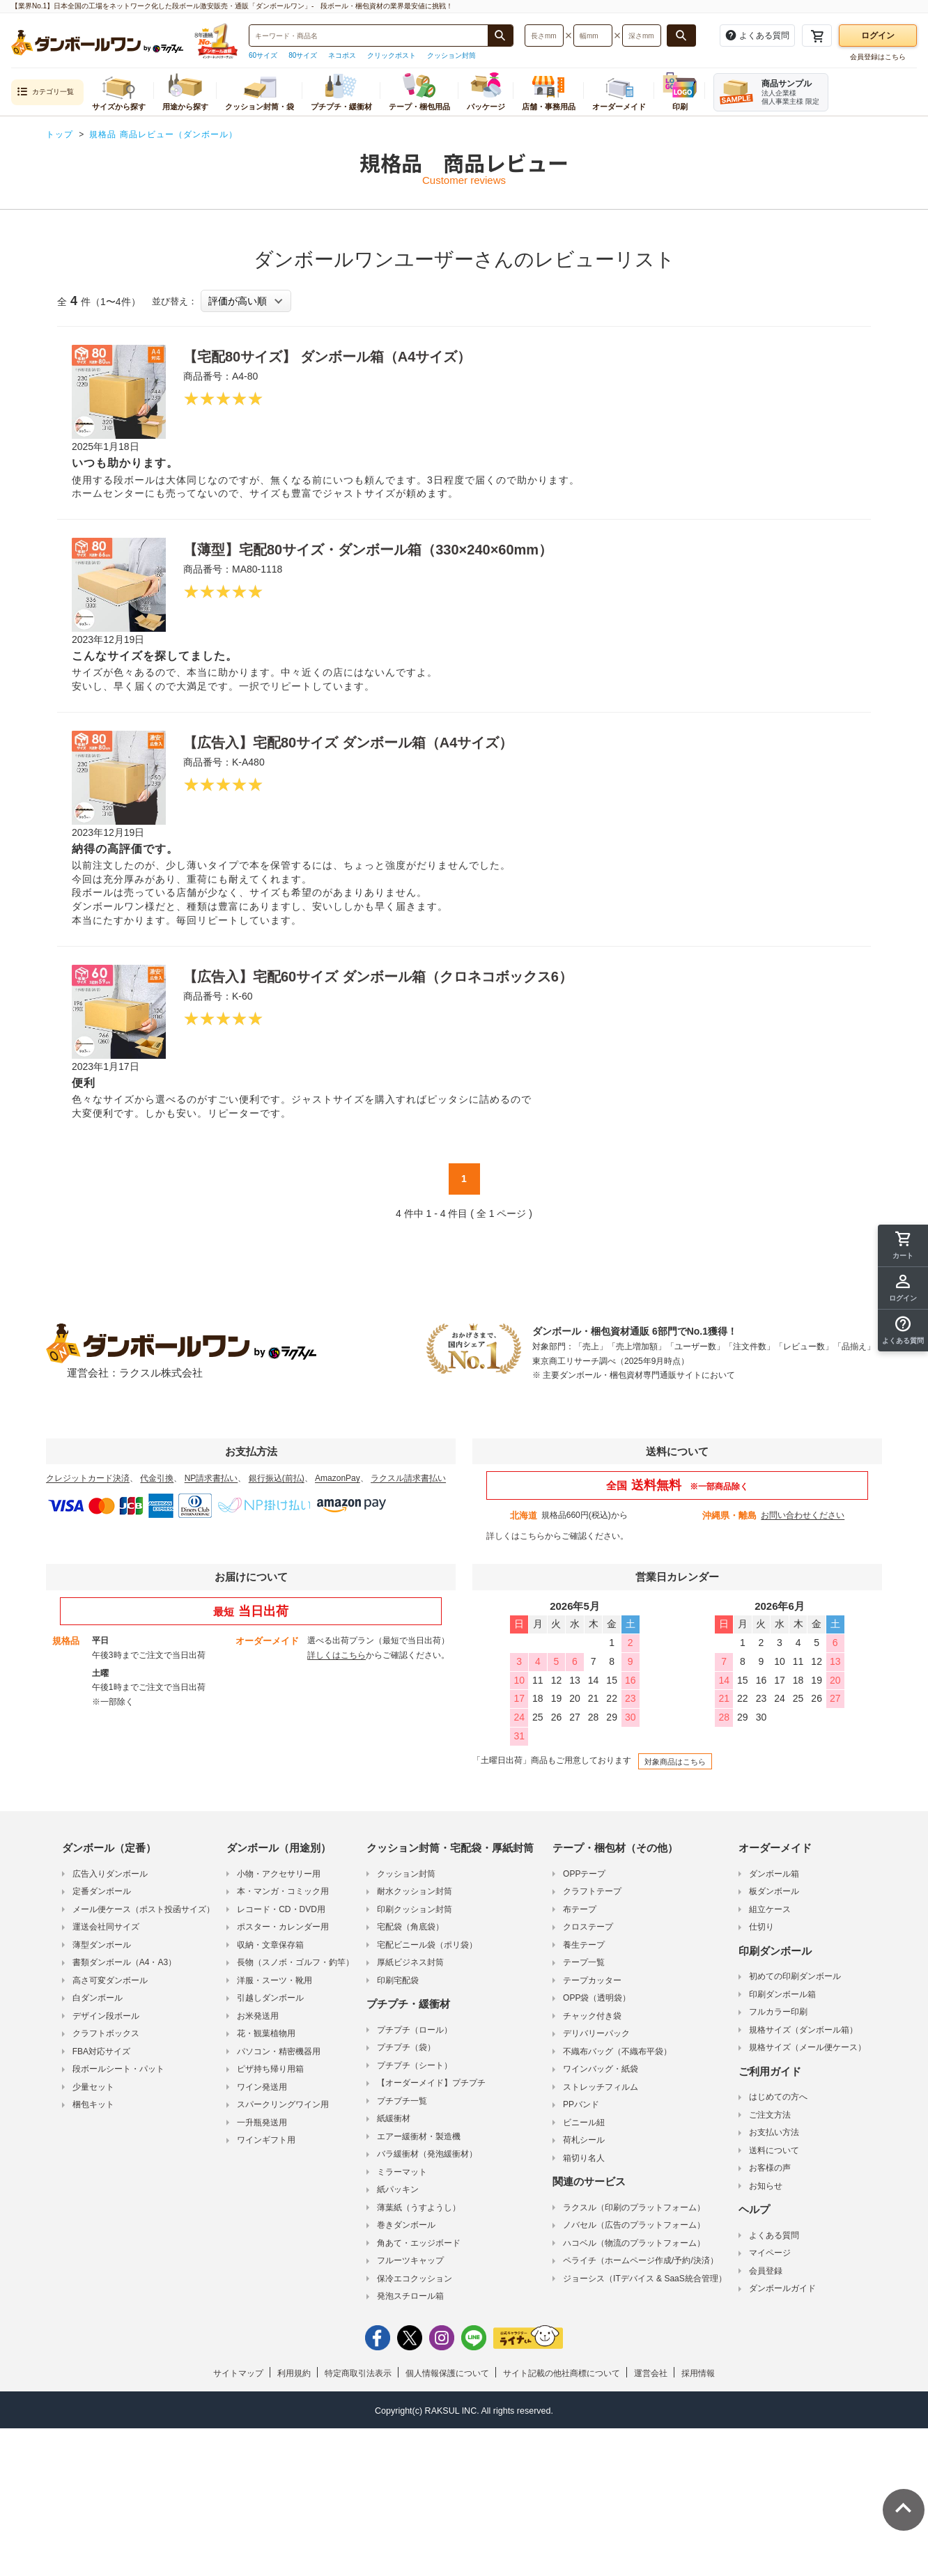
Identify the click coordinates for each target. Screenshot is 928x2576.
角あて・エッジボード (419, 2243)
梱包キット (93, 2104)
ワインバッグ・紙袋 (600, 2069)
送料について (774, 2150)
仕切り (761, 1927)
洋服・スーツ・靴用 (274, 1980)
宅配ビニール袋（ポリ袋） (427, 1945)
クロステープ (588, 1927)
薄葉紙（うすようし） (419, 2207)
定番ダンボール (101, 1891)
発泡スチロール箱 (410, 2296)
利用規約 (294, 2373)
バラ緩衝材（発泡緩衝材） (427, 2154)
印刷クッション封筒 (414, 1909)
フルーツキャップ (410, 2260)
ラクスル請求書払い (408, 1478)
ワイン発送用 (262, 2087)
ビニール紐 (584, 2122)
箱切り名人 (584, 2158)
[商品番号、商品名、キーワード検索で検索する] (500, 35)
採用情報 (698, 2373)
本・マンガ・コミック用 (283, 1891)
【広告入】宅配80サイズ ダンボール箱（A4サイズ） (348, 742)
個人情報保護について (447, 2373)
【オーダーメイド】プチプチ (431, 2083)
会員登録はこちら (878, 57)
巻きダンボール (406, 2225)
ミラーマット (402, 2172)
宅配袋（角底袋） (410, 1927)
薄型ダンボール (101, 1945)
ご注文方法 (770, 2115)
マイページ (770, 2253)
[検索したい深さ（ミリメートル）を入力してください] (641, 35)
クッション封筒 (451, 55)
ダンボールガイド (782, 2288)
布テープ (579, 1909)
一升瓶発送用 (262, 2122)
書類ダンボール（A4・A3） (124, 1962)
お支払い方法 (774, 2132)
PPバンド (581, 2104)
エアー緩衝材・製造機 (419, 2136)
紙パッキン (398, 2189)
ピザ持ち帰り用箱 (270, 2069)
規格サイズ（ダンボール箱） (803, 2030)
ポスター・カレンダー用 (283, 1927)
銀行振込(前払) (276, 1478)
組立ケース (770, 1909)
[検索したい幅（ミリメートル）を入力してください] (592, 35)
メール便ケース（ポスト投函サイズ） (143, 1909)
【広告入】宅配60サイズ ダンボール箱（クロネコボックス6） (378, 976)
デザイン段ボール (105, 2016)
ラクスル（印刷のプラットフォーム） (634, 2207)
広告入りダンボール (110, 1874)
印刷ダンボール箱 (782, 1994)
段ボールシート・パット (118, 2069)
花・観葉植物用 (266, 2033)
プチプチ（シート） (414, 2065)
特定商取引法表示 (358, 2373)
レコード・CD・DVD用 (281, 1909)
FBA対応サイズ (101, 2051)
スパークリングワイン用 (283, 2104)
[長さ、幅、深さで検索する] (681, 35)
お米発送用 (258, 2016)
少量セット (93, 2087)
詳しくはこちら (515, 1536)
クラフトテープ (592, 1891)
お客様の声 (770, 2168)
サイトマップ (238, 2373)
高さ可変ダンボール (110, 1980)
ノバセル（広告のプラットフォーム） (634, 2225)
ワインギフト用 (266, 2140)
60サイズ (263, 55)
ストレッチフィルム (600, 2087)
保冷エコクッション (414, 2278)
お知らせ (765, 2186)
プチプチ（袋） (406, 2047)
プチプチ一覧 (402, 2101)
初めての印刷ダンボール (795, 1976)
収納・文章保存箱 (270, 1945)
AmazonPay (337, 1478)
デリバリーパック (596, 2033)
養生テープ (584, 1945)
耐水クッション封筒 (414, 1891)
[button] (903, 1330)
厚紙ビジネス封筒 (410, 1962)
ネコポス (342, 55)
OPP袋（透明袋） (597, 1998)
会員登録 (765, 2271)
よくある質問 (774, 2235)
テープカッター (592, 1980)
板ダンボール (774, 1891)
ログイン (878, 35)
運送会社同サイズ (105, 1927)
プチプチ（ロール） (414, 2030)
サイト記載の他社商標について (561, 2373)
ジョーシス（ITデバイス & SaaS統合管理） (645, 2278)
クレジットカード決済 (88, 1478)
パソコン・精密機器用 (278, 2051)
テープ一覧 (584, 1962)
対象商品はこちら (675, 1762)
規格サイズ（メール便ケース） (807, 2047)
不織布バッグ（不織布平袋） (617, 2051)
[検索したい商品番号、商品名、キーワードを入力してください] (368, 35)
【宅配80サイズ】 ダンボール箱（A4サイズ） (327, 356)
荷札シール (584, 2140)
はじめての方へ (778, 2097)
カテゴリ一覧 (45, 92)
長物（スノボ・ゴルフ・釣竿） (295, 1962)
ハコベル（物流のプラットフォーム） (634, 2243)
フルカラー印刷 (778, 2012)
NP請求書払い (211, 1478)
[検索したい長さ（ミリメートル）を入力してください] (544, 35)
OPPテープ (584, 1874)
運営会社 (650, 2373)
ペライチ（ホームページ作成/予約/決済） (640, 2260)
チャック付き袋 (592, 2016)
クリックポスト (391, 55)
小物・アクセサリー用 (278, 1874)
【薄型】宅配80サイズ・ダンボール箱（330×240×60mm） (367, 549)
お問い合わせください (802, 1515)
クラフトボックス (105, 2033)
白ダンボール (97, 1998)
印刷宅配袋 (398, 1980)
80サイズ (302, 55)
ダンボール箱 (774, 1874)
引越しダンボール (270, 1998)
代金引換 (156, 1478)
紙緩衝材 (393, 2118)
